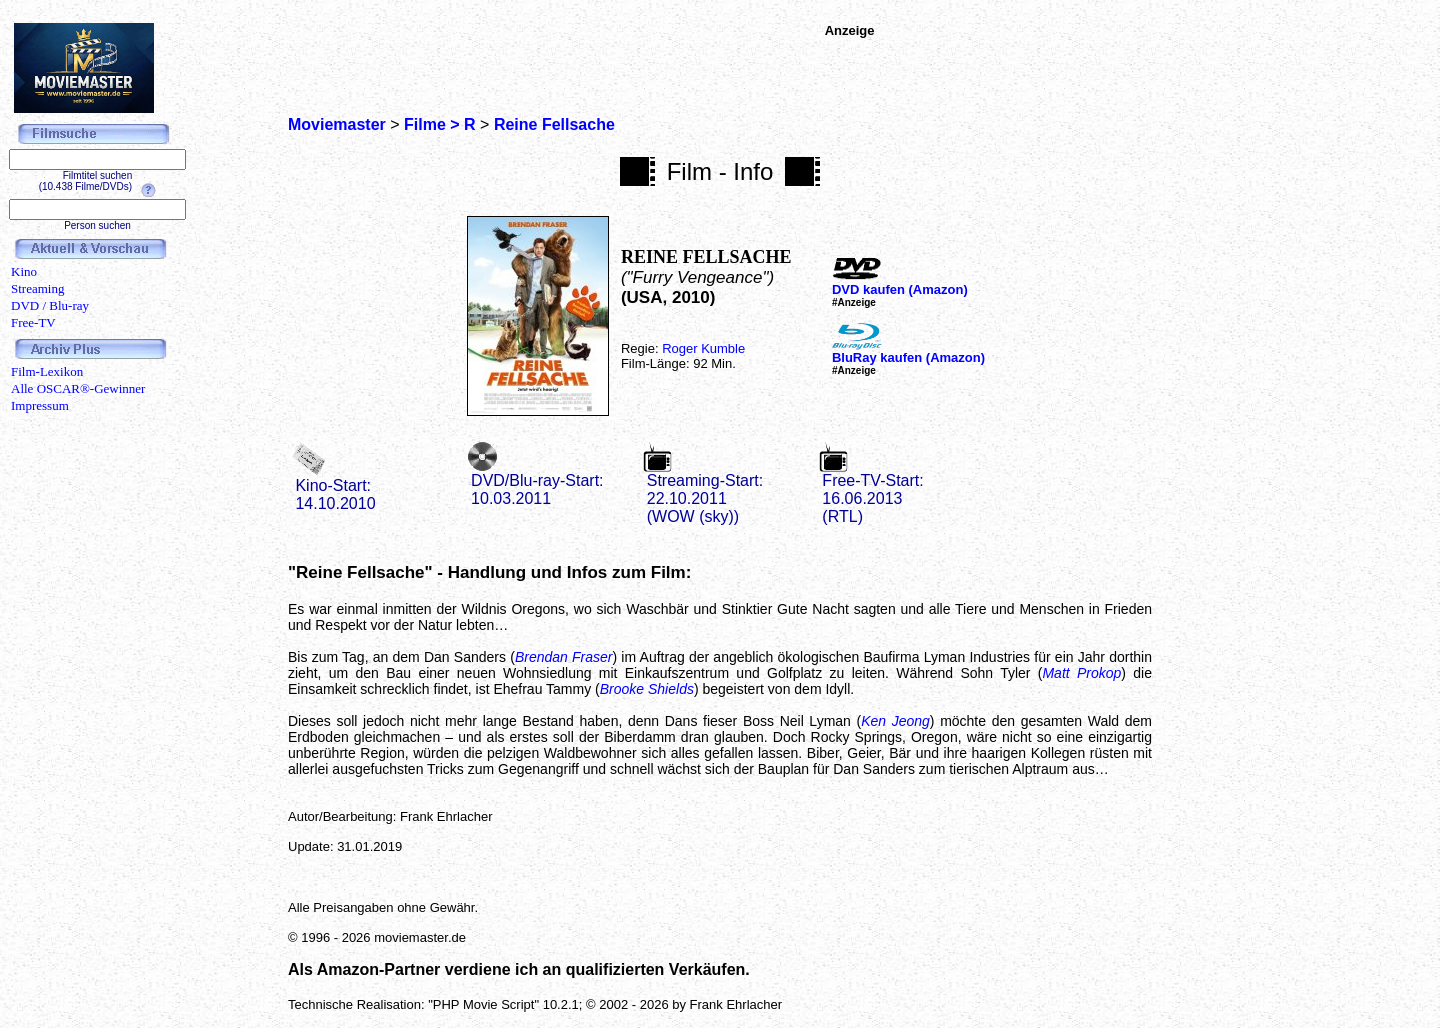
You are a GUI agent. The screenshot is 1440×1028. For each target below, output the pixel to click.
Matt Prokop (1081, 673)
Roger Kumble (703, 348)
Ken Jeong (895, 721)
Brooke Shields (647, 689)
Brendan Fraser (564, 657)
